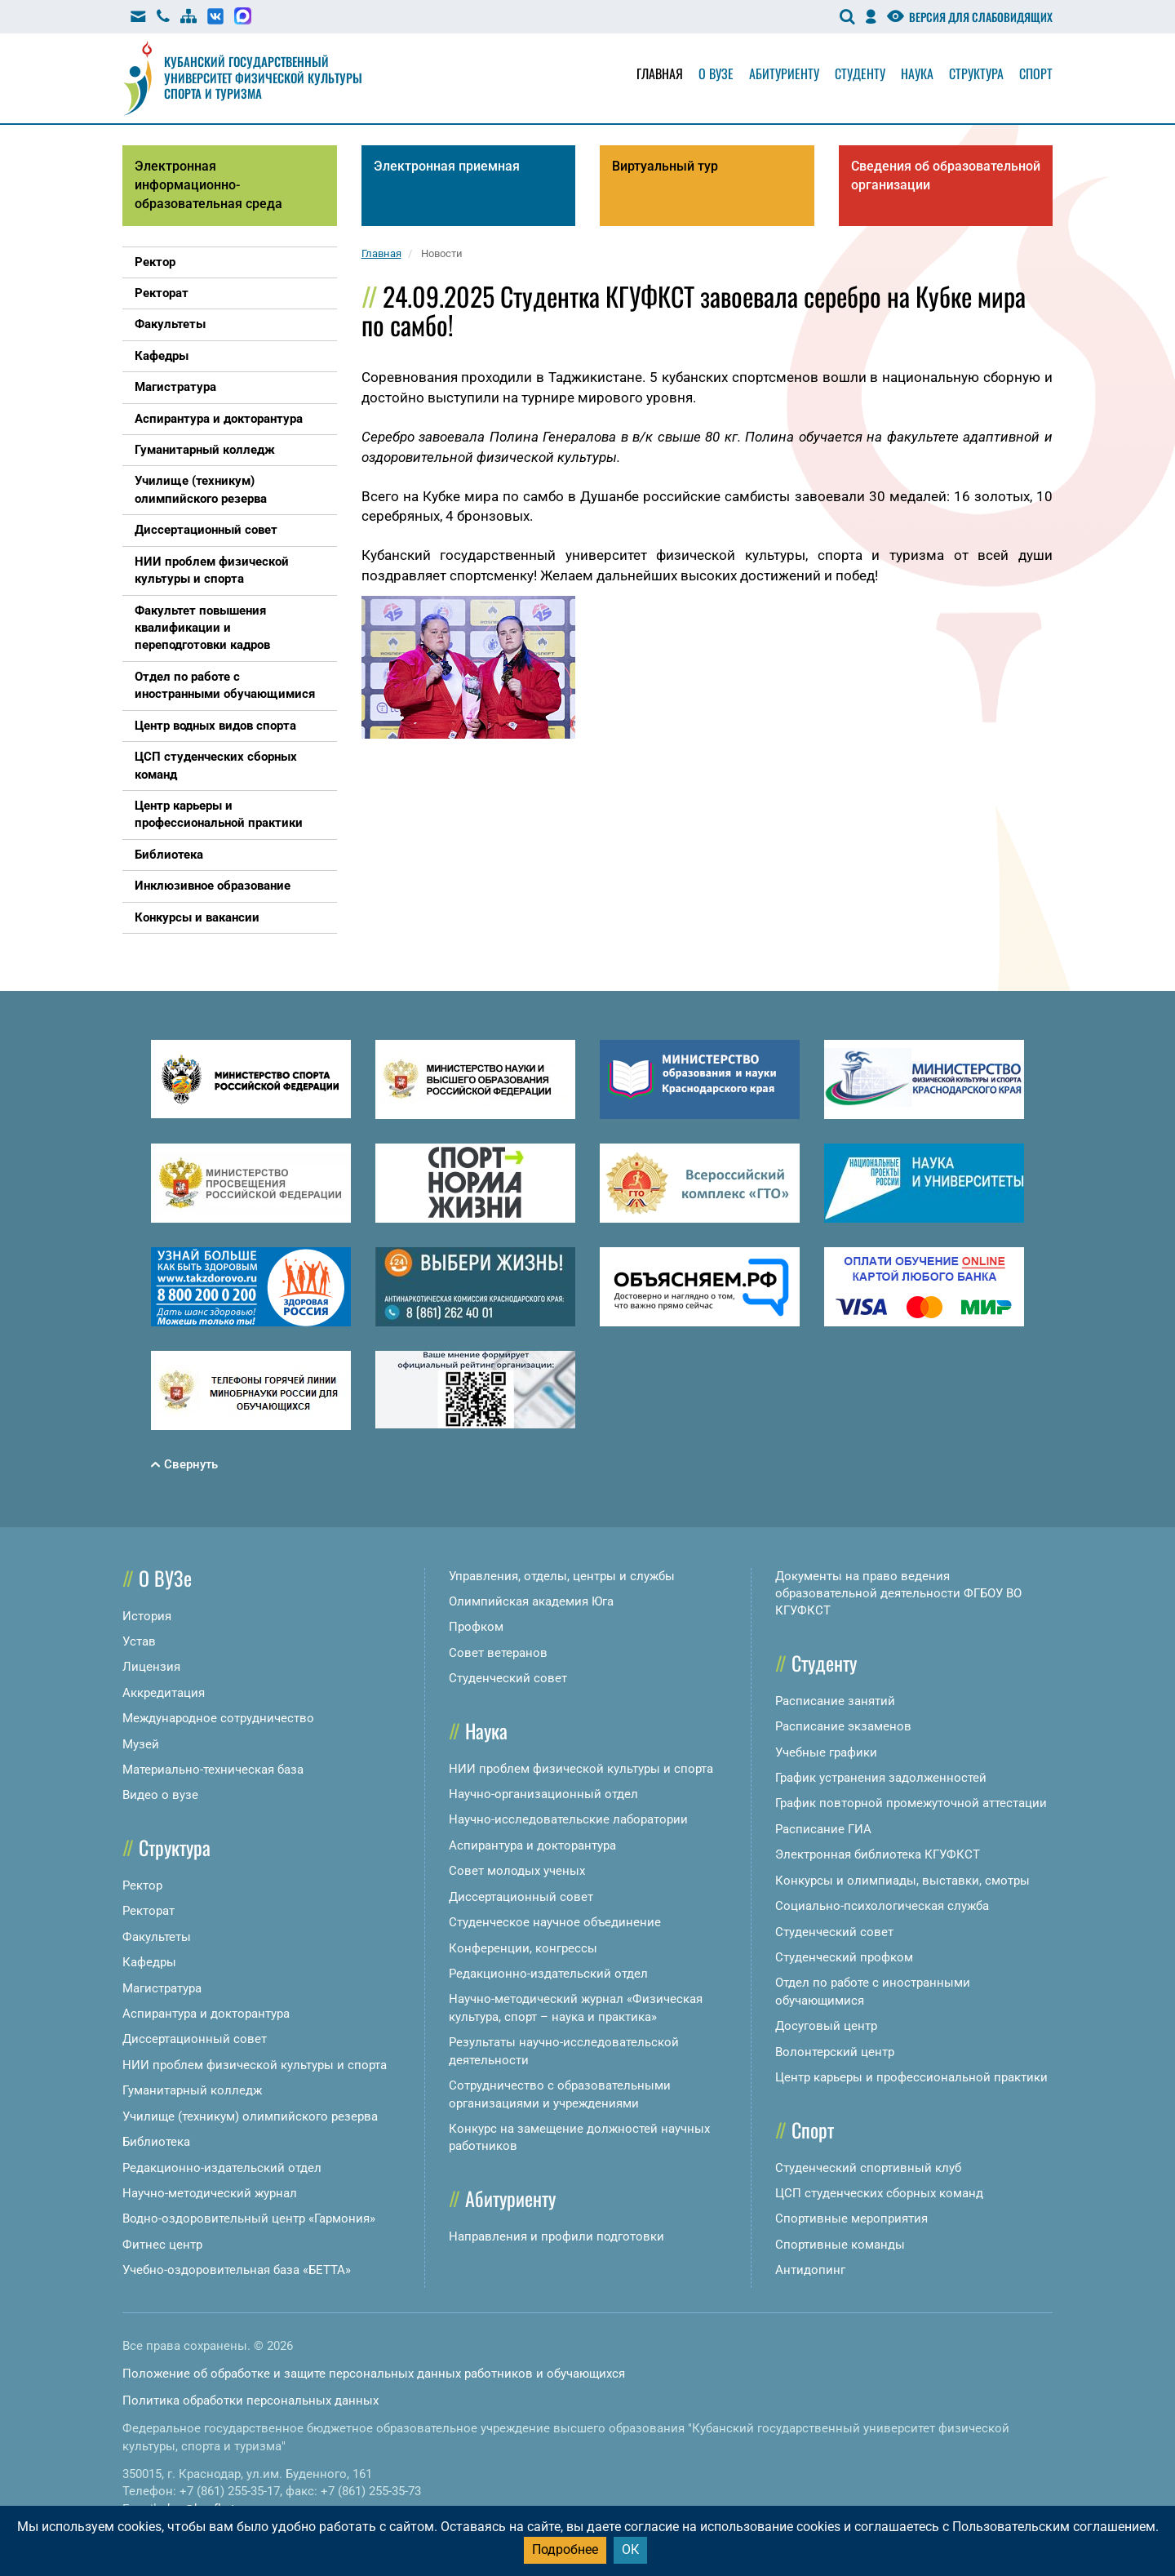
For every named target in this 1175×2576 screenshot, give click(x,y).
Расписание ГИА (823, 1829)
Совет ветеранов (498, 1653)
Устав (139, 1641)
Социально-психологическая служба (882, 1906)
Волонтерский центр (834, 2052)
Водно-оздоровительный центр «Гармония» (248, 2218)
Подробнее (565, 2549)
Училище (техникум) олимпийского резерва (250, 2116)
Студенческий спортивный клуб (868, 2168)
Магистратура (162, 1988)
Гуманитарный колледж (192, 2090)
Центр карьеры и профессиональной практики (911, 2077)
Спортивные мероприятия (851, 2218)
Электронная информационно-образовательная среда (208, 184)
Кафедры (149, 1962)
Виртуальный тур (665, 166)
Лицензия (151, 1666)
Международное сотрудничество (218, 1718)
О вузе (716, 73)
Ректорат (148, 1910)
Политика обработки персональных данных (250, 2400)
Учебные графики (826, 1752)
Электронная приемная (447, 166)
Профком (476, 1626)
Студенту (860, 73)
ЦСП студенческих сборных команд (879, 2193)
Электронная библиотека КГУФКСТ (877, 1854)
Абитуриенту (784, 73)
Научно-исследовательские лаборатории (568, 1819)
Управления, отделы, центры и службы (562, 1576)
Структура (976, 73)
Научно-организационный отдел (543, 1794)
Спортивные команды (840, 2244)
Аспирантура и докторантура (206, 2013)
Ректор (142, 1885)
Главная (659, 73)
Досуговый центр (826, 2026)
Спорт (1036, 73)
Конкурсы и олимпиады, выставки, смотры (902, 1880)
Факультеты (156, 1937)
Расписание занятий (835, 1701)
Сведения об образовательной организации (945, 175)
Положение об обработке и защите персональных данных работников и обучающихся (373, 2373)
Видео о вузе (160, 1795)
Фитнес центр (162, 2244)
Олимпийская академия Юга (531, 1601)
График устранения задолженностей (881, 1777)
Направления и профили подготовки (556, 2236)
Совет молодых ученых (517, 1870)
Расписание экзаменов (843, 1726)
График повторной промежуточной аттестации (911, 1803)
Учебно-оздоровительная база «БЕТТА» (236, 2270)
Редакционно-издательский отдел (221, 2168)
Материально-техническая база (213, 1769)
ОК (630, 2549)
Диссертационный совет (194, 2039)
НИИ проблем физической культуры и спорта (254, 2065)
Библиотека (156, 2141)
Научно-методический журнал (209, 2193)
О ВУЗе (165, 1577)
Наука (917, 73)
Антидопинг (810, 2270)
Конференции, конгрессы (523, 1948)
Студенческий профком (844, 1957)
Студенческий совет (508, 1678)
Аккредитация (163, 1693)
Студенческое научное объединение (555, 1922)
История (146, 1616)
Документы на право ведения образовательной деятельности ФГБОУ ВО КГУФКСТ (898, 1594)
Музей (140, 1744)
